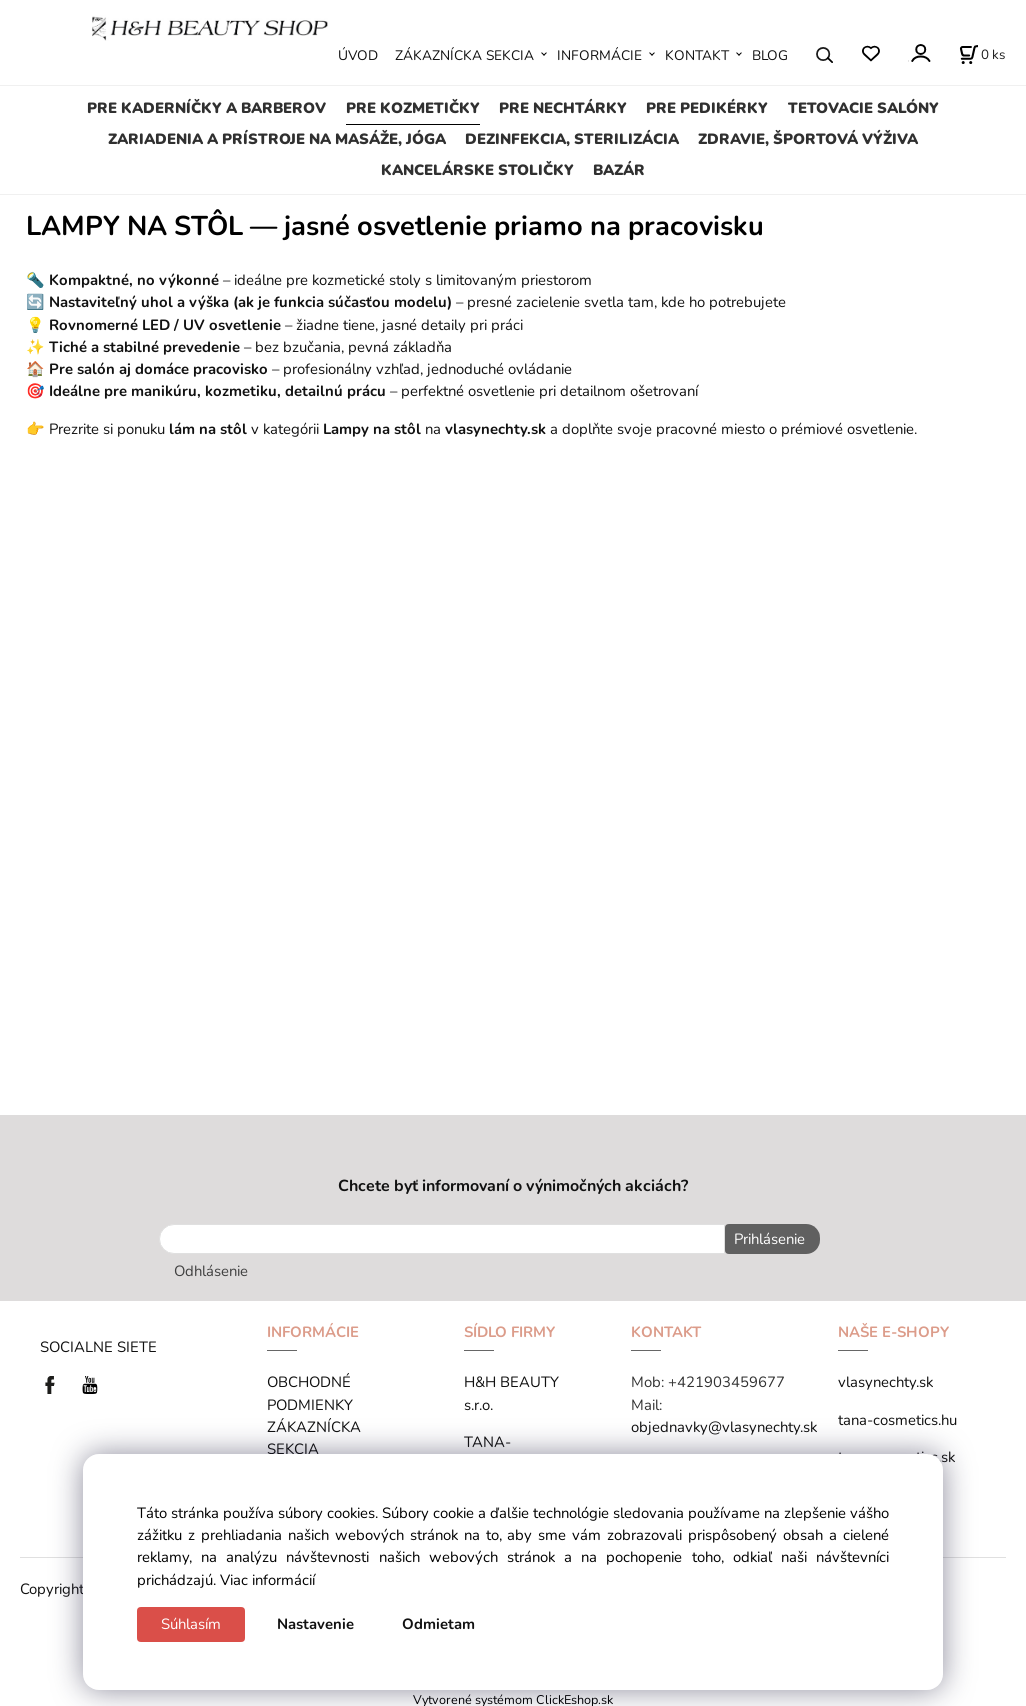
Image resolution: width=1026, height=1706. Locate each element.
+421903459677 (726, 1379)
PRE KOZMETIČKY (413, 108)
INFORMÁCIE (599, 55)
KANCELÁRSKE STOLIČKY (477, 170)
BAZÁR (619, 170)
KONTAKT (697, 55)
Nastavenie (315, 1624)
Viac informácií (267, 1580)
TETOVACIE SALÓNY (863, 108)
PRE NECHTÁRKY (563, 108)
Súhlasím (191, 1624)
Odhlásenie (211, 1268)
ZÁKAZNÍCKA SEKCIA (464, 55)
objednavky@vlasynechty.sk (724, 1424)
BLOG (770, 55)
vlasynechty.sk (885, 1379)
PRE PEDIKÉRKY (707, 108)
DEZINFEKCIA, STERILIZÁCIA (572, 139)
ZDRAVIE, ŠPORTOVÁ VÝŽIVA (808, 139)
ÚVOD (358, 55)
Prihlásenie (765, 1239)
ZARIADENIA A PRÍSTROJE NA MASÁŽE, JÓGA (277, 139)
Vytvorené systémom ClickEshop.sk (513, 1695)
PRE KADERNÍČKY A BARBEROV (206, 108)
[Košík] (982, 55)
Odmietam (438, 1624)
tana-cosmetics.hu (897, 1416)
